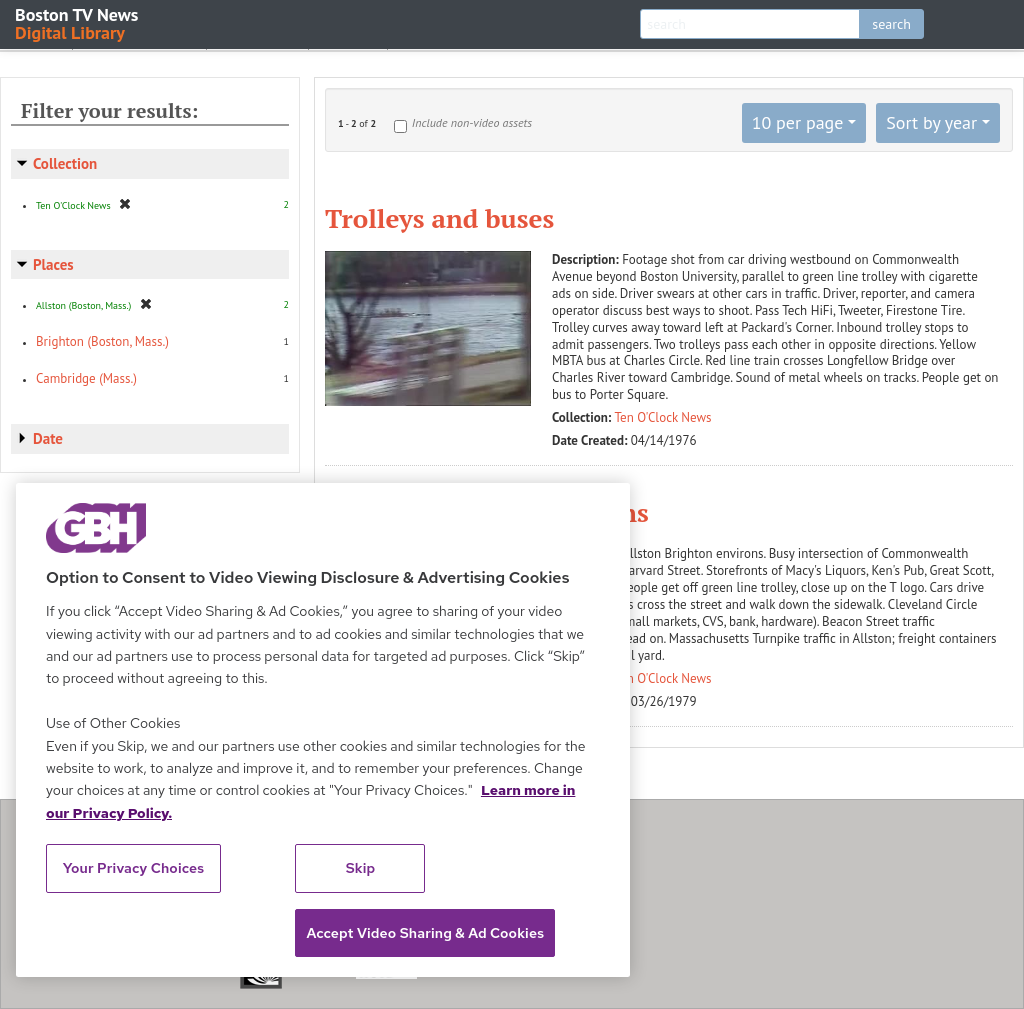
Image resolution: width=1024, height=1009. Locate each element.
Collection (65, 163)
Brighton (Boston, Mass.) (102, 341)
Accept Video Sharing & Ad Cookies (425, 933)
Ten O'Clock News (663, 417)
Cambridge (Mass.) (86, 378)
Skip (361, 868)
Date (48, 438)
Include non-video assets (472, 122)
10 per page (798, 122)
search (891, 24)
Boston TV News (78, 22)
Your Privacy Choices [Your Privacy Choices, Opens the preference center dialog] (134, 868)
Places (53, 264)
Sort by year (931, 122)
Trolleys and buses (439, 218)
